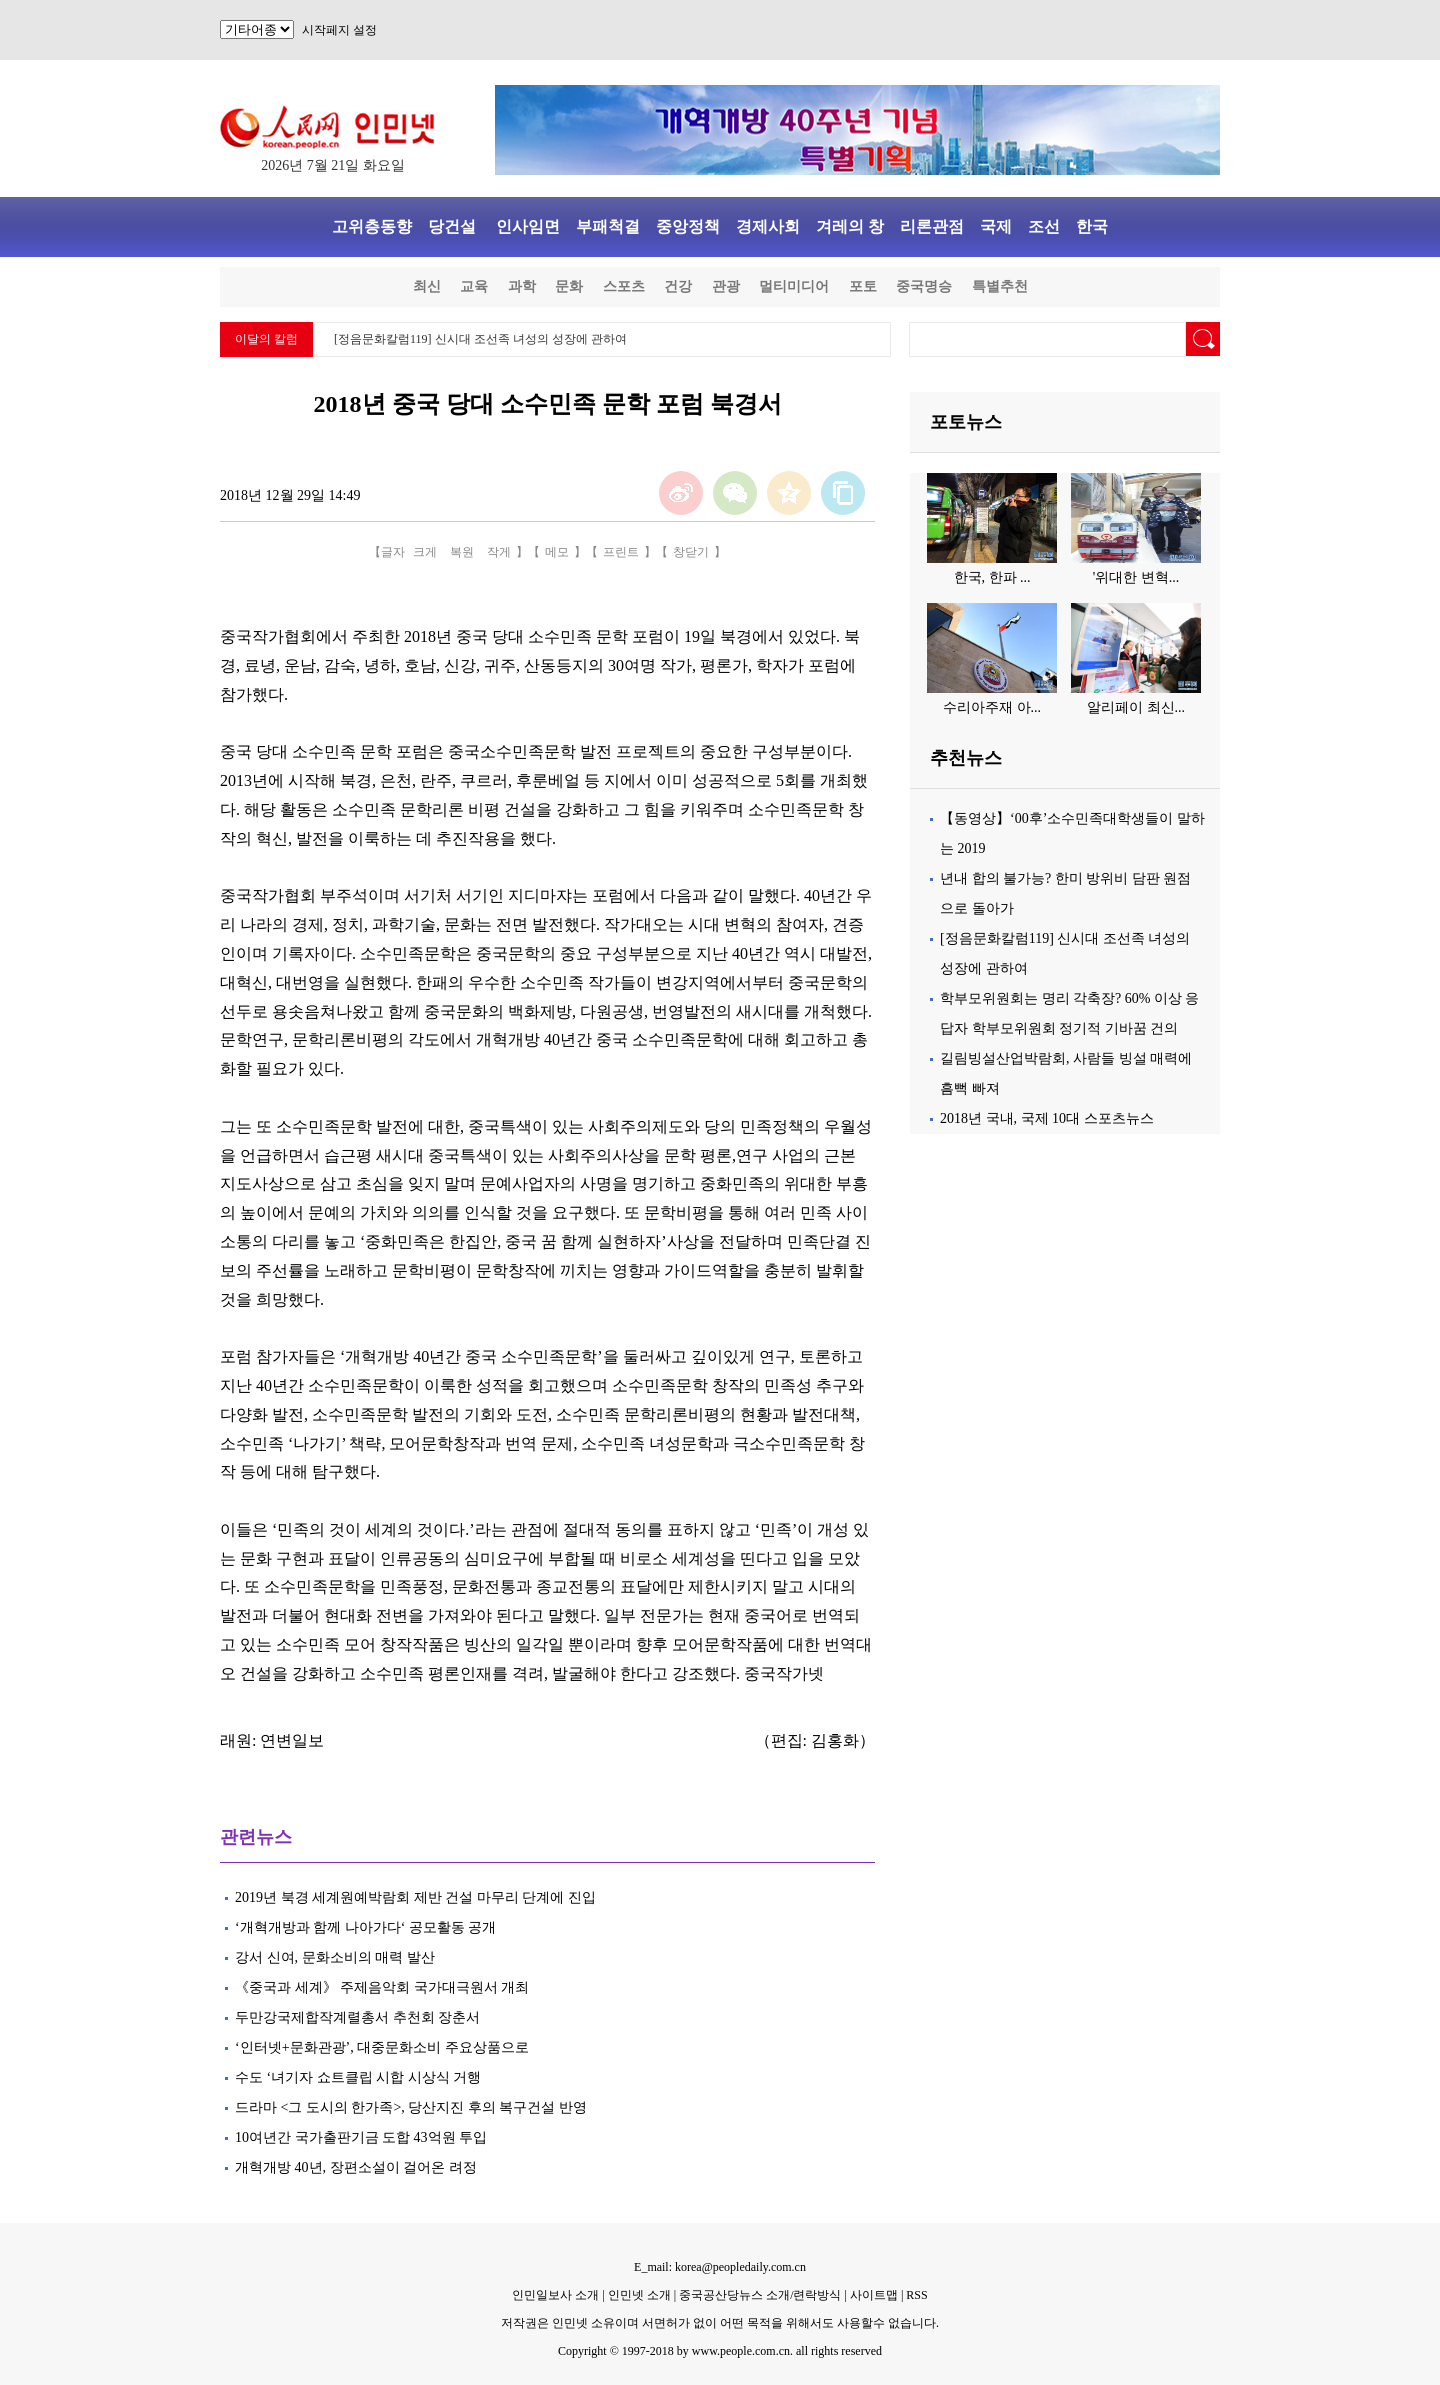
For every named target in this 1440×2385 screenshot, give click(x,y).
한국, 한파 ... (992, 577)
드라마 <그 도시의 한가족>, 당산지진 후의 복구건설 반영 (411, 2107)
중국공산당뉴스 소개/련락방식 (760, 2295)
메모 (557, 552)
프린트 (621, 552)
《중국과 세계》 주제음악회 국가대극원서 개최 (382, 1987)
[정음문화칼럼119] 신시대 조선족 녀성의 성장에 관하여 (480, 339)
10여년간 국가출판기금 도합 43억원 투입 (361, 2137)
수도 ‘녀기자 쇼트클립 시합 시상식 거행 (358, 2077)
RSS (916, 2295)
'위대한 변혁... (1136, 577)
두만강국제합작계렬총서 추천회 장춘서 (357, 2017)
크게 (425, 552)
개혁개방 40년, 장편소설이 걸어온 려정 (356, 2167)
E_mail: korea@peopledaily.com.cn (720, 2267)
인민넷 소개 (638, 2295)
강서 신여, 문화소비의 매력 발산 (335, 1957)
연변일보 (292, 1740)
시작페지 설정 (339, 30)
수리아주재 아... (992, 707)
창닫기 (691, 552)
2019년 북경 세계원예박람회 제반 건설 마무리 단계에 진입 (415, 1897)
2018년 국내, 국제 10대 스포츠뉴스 (1047, 1118)
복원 (462, 552)
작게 (499, 552)
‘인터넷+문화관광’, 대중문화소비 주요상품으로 (382, 2047)
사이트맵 (874, 2295)
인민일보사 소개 (555, 2295)
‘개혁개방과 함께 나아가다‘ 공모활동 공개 (367, 1927)
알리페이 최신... (1136, 707)
